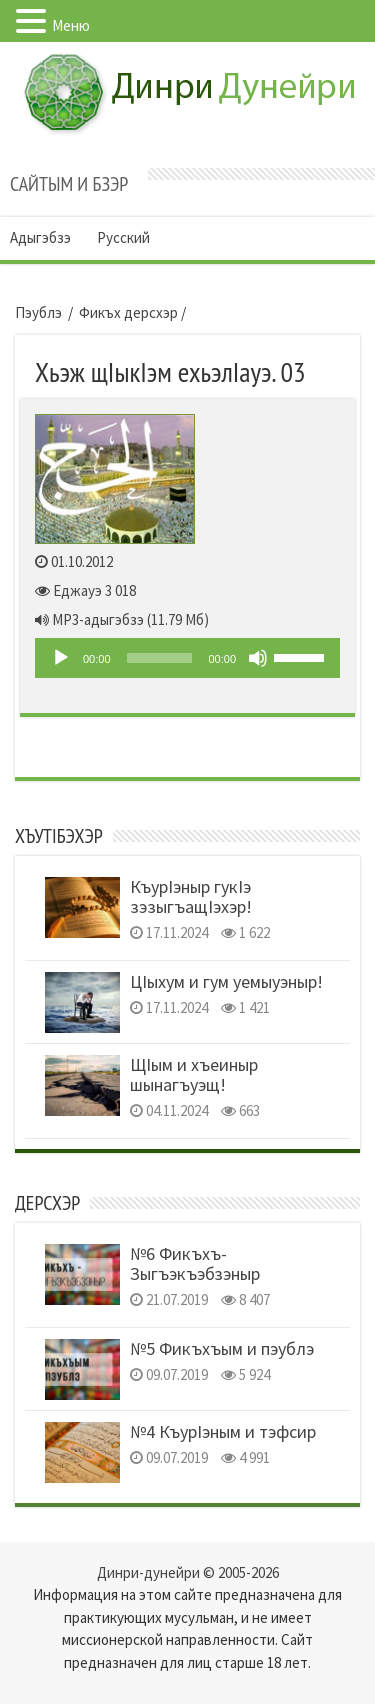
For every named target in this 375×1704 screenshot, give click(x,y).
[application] (187, 658)
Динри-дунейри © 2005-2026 (188, 1572)
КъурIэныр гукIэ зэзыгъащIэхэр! (191, 896)
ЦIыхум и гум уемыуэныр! (226, 981)
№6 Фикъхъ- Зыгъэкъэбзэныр (195, 1263)
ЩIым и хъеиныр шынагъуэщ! (194, 1074)
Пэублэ (38, 312)
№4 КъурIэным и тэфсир (223, 1431)
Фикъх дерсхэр (128, 312)
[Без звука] (258, 658)
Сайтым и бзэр (69, 184)
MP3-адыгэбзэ (98, 619)
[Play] (61, 658)
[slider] (160, 658)
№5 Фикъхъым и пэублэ (222, 1348)
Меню (71, 25)
